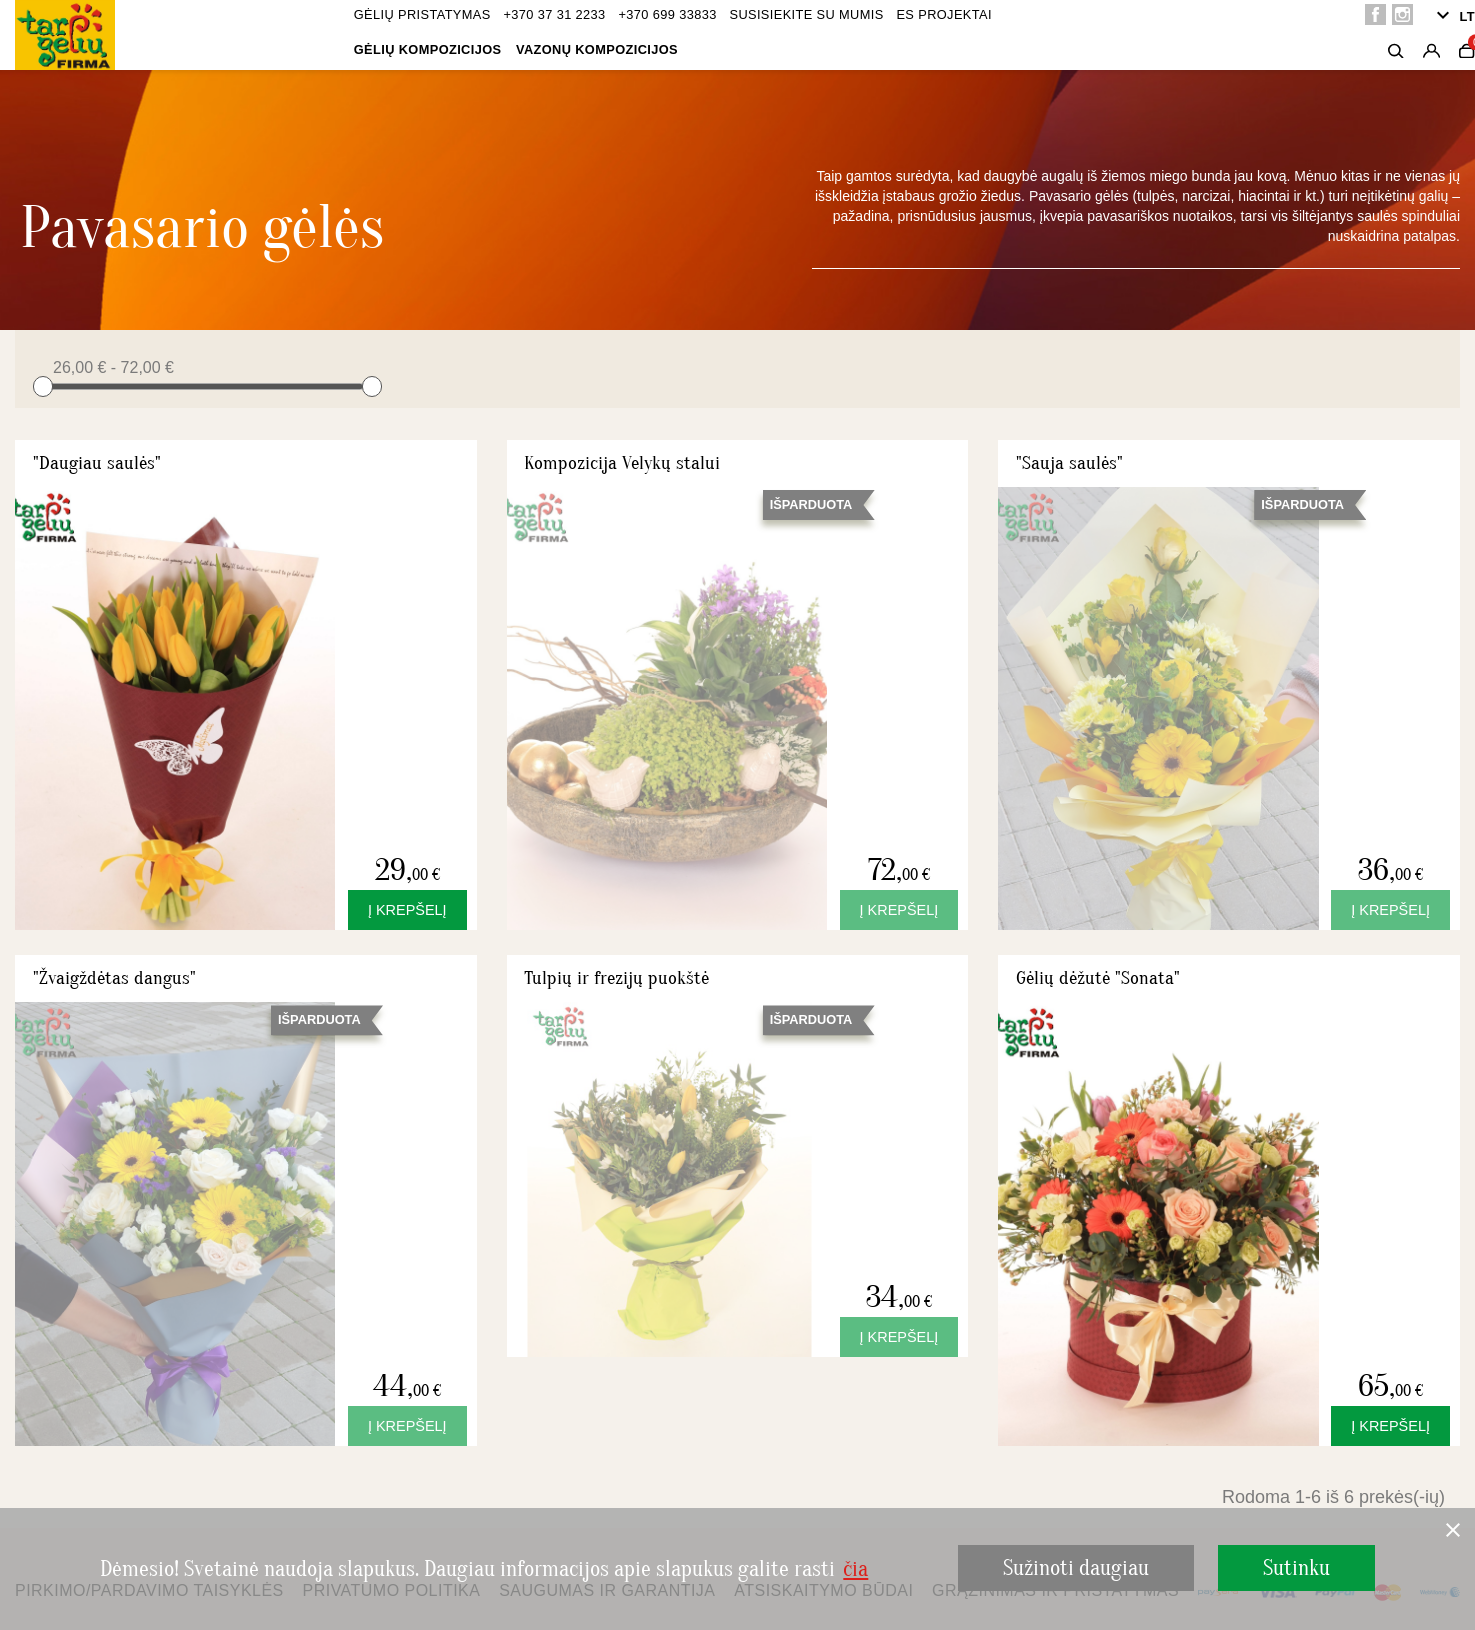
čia (855, 1569)
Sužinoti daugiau (1076, 1568)
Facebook (1375, 14)
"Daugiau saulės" (97, 463)
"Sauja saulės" (1069, 463)
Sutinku (1296, 1568)
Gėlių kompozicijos (428, 49)
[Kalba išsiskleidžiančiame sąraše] (1453, 17)
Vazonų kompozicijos (597, 49)
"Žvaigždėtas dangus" (114, 978)
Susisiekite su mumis (806, 14)
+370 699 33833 (667, 14)
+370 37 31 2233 (554, 14)
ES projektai (943, 14)
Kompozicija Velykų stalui (622, 463)
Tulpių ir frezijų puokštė (616, 978)
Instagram (1402, 14)
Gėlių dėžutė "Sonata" (1098, 978)
